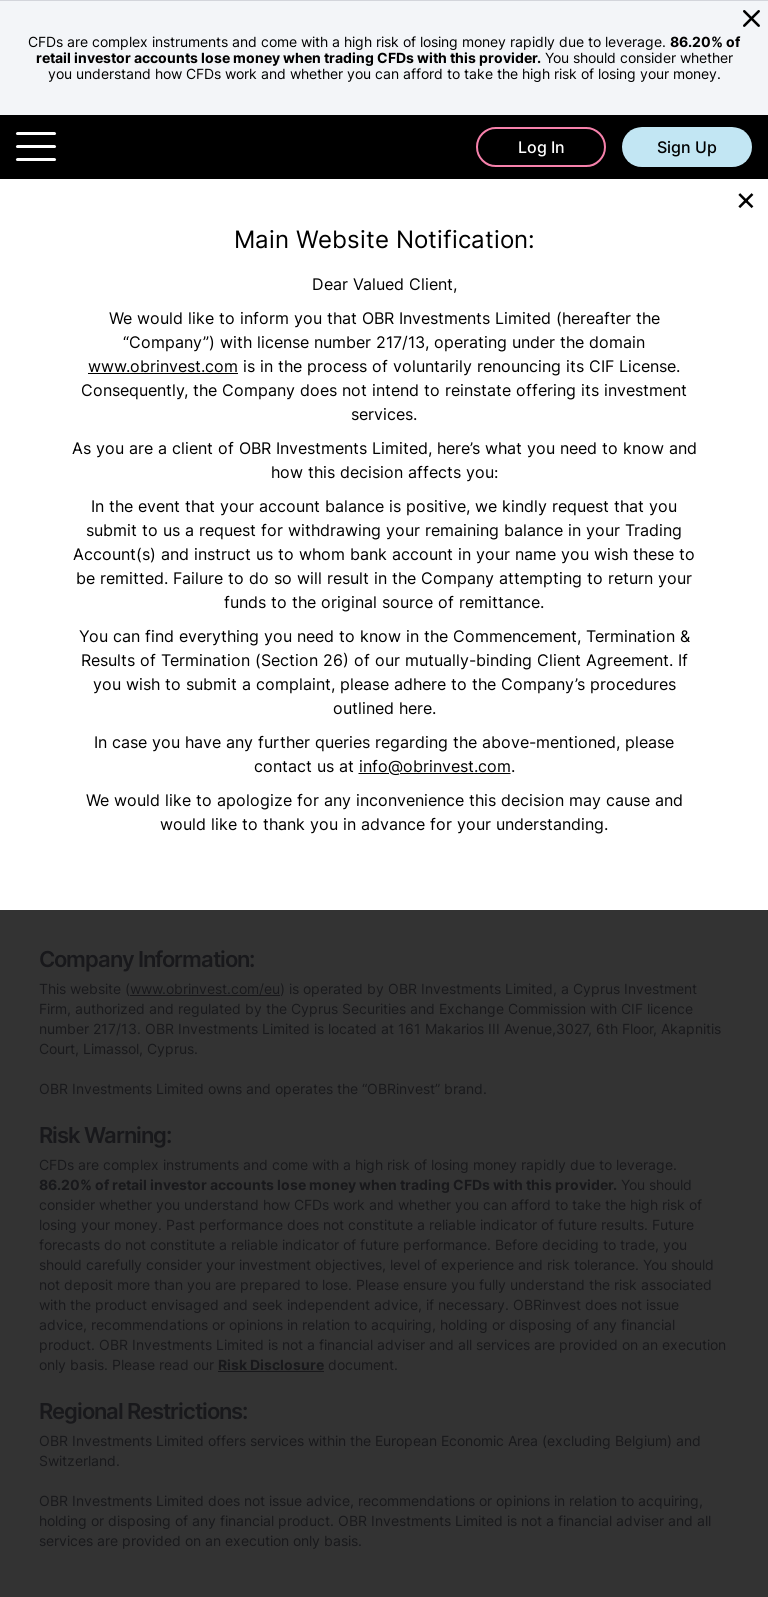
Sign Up (687, 147)
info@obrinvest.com (435, 766)
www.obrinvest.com (163, 366)
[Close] (746, 198)
